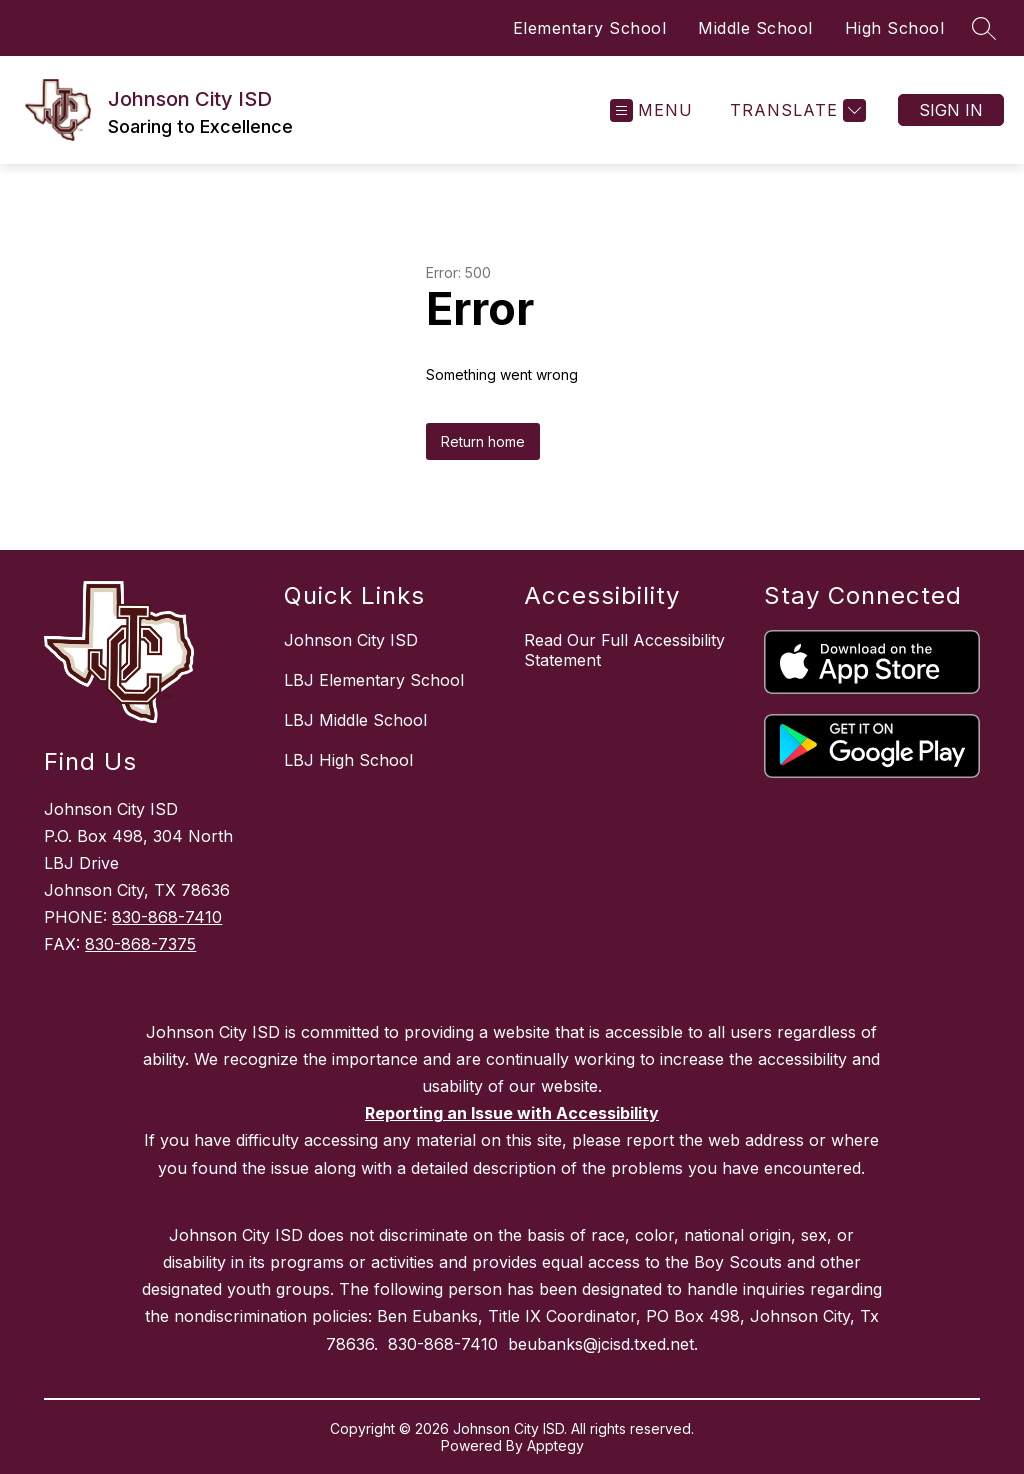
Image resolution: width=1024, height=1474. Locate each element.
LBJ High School (348, 760)
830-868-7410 (167, 917)
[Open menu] (651, 110)
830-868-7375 (140, 944)
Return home (483, 441)
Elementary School (590, 28)
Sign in (951, 110)
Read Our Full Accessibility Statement (624, 650)
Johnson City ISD (351, 640)
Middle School (755, 28)
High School (895, 28)
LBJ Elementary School (374, 680)
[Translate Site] (795, 110)
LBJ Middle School (355, 720)
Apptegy (555, 1445)
